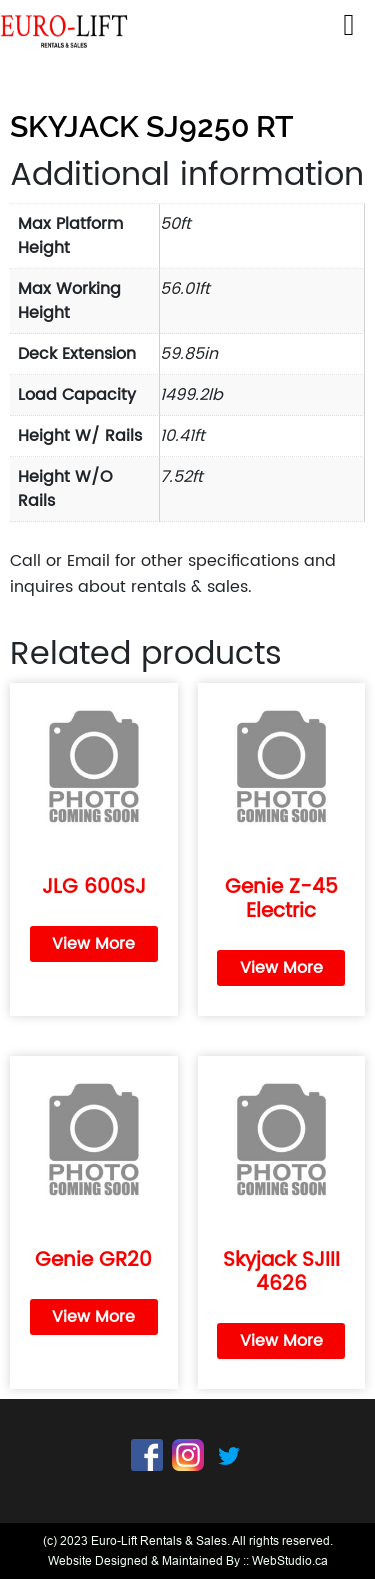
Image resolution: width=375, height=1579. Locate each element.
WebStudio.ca (290, 1560)
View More (93, 944)
